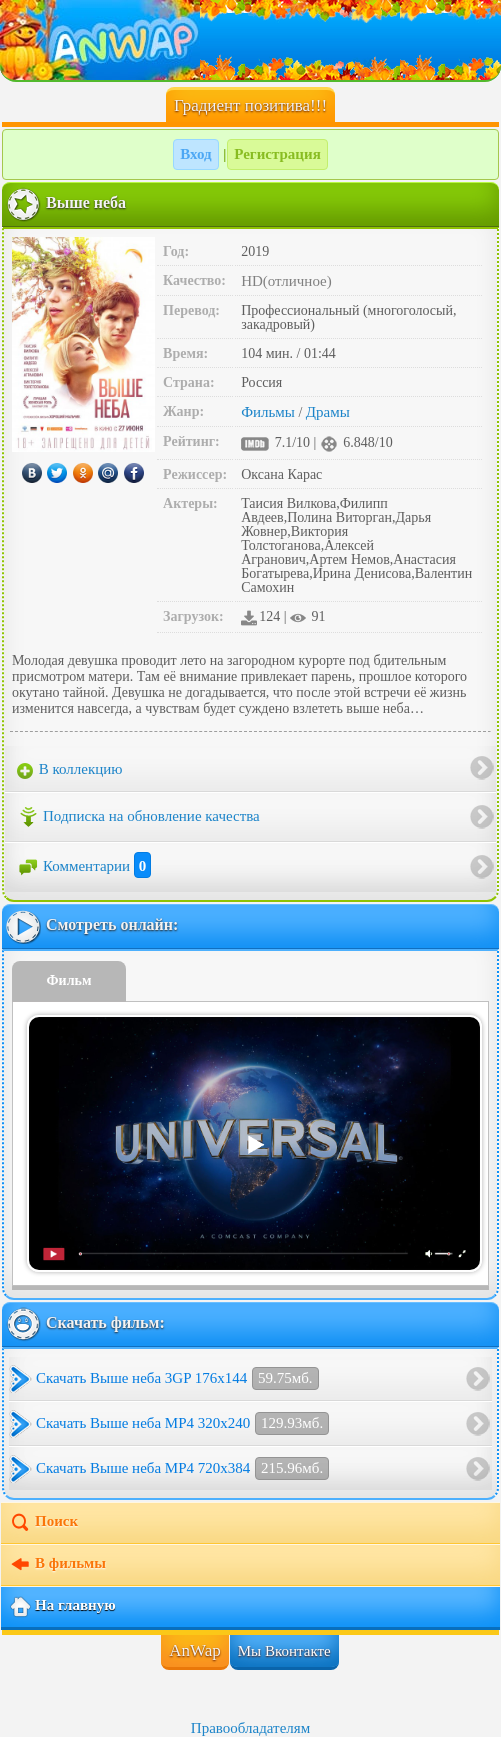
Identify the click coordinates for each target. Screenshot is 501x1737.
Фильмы (268, 412)
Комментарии (84, 866)
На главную (62, 1607)
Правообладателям (250, 1728)
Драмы (328, 412)
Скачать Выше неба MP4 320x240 (182, 1423)
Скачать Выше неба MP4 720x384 (182, 1468)
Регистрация (277, 154)
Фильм (69, 980)
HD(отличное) (286, 281)
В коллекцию (70, 770)
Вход (195, 154)
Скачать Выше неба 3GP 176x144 (177, 1378)
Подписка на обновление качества (138, 817)
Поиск (43, 1523)
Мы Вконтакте (284, 1651)
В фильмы (57, 1565)
